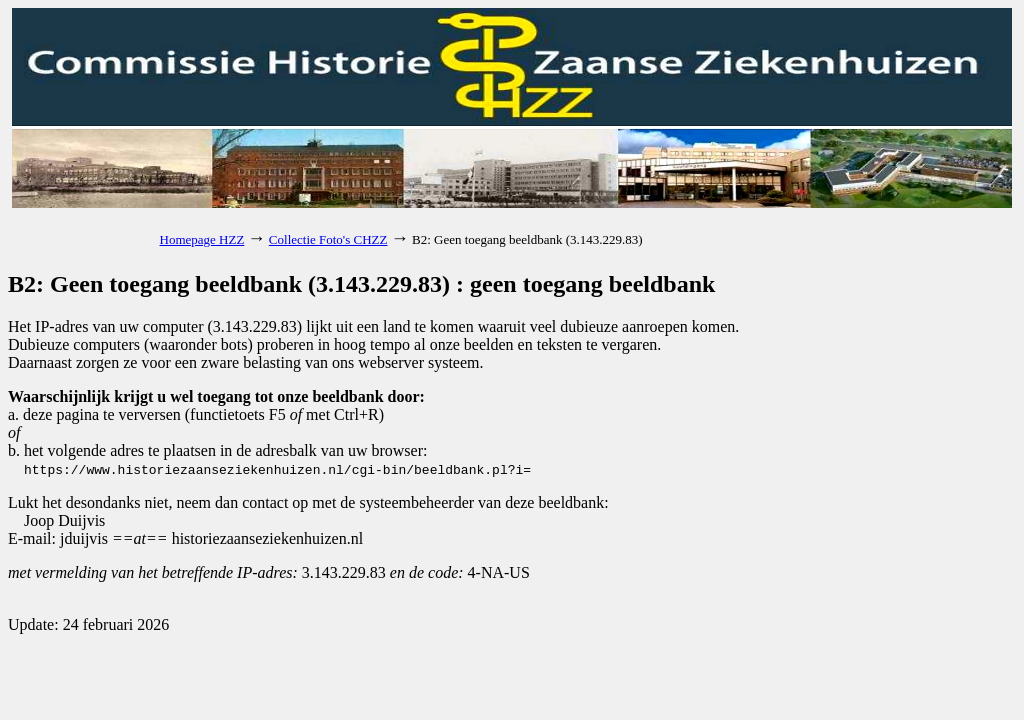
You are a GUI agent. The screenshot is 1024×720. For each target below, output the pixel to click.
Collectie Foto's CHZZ (328, 239)
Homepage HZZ (202, 239)
